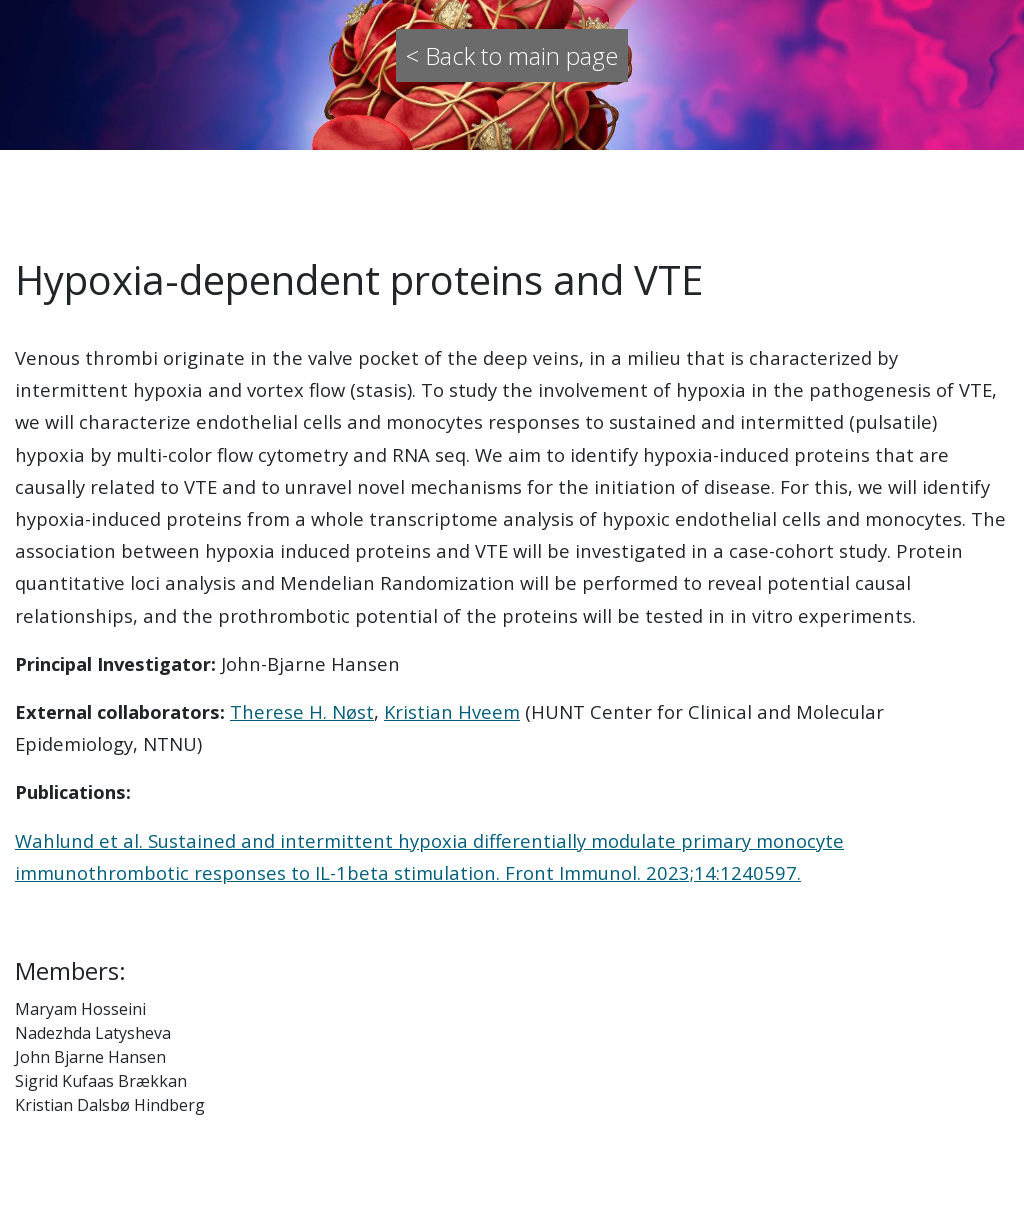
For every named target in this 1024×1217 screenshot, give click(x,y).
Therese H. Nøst (302, 711)
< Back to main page (512, 55)
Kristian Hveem (452, 711)
